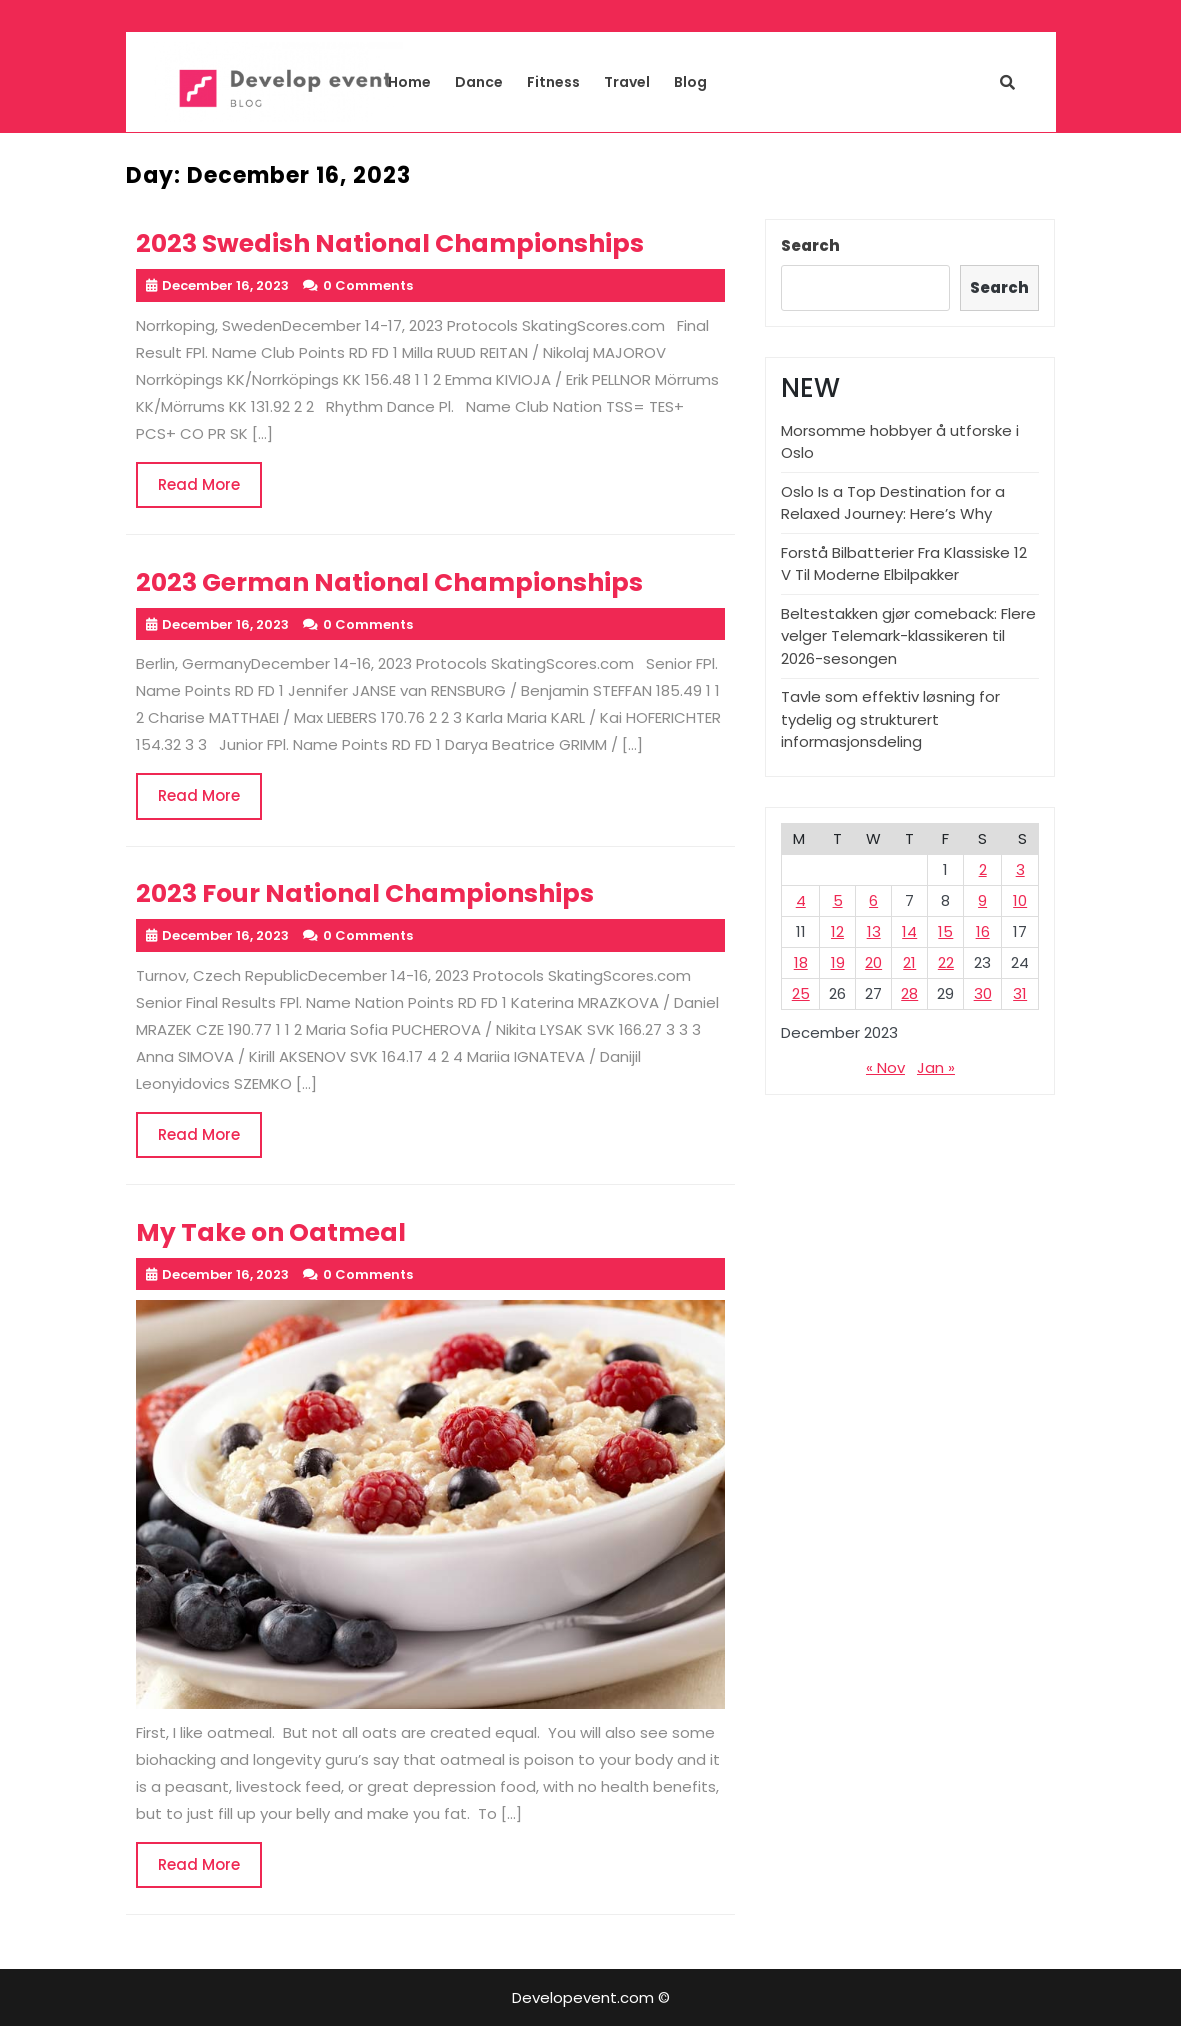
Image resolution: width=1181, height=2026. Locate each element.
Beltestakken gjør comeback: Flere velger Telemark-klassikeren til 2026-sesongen (908, 636)
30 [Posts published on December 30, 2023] (983, 993)
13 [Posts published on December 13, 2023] (874, 931)
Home (409, 82)
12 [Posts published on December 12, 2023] (837, 931)
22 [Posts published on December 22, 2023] (946, 962)
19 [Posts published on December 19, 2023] (838, 962)
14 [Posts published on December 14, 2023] (909, 931)
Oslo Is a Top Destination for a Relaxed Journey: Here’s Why (893, 503)
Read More (210, 491)
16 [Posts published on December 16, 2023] (983, 931)
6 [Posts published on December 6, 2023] (873, 900)
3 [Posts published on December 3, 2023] (1020, 869)
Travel (627, 82)
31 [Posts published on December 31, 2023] (1020, 993)
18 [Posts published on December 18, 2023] (801, 962)
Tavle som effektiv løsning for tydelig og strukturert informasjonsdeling (890, 719)
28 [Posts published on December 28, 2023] (909, 993)
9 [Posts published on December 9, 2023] (982, 900)
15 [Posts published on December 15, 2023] (945, 931)
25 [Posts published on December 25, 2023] (801, 993)
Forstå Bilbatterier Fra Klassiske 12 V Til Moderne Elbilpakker (904, 564)
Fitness (553, 82)
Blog (690, 82)
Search (810, 245)
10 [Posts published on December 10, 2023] (1020, 900)
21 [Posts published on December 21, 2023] (909, 962)
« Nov (885, 1067)
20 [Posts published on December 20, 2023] (873, 962)
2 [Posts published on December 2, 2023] (983, 869)
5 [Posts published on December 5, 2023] (838, 900)
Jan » (936, 1067)
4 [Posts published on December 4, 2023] (801, 900)
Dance (479, 82)
